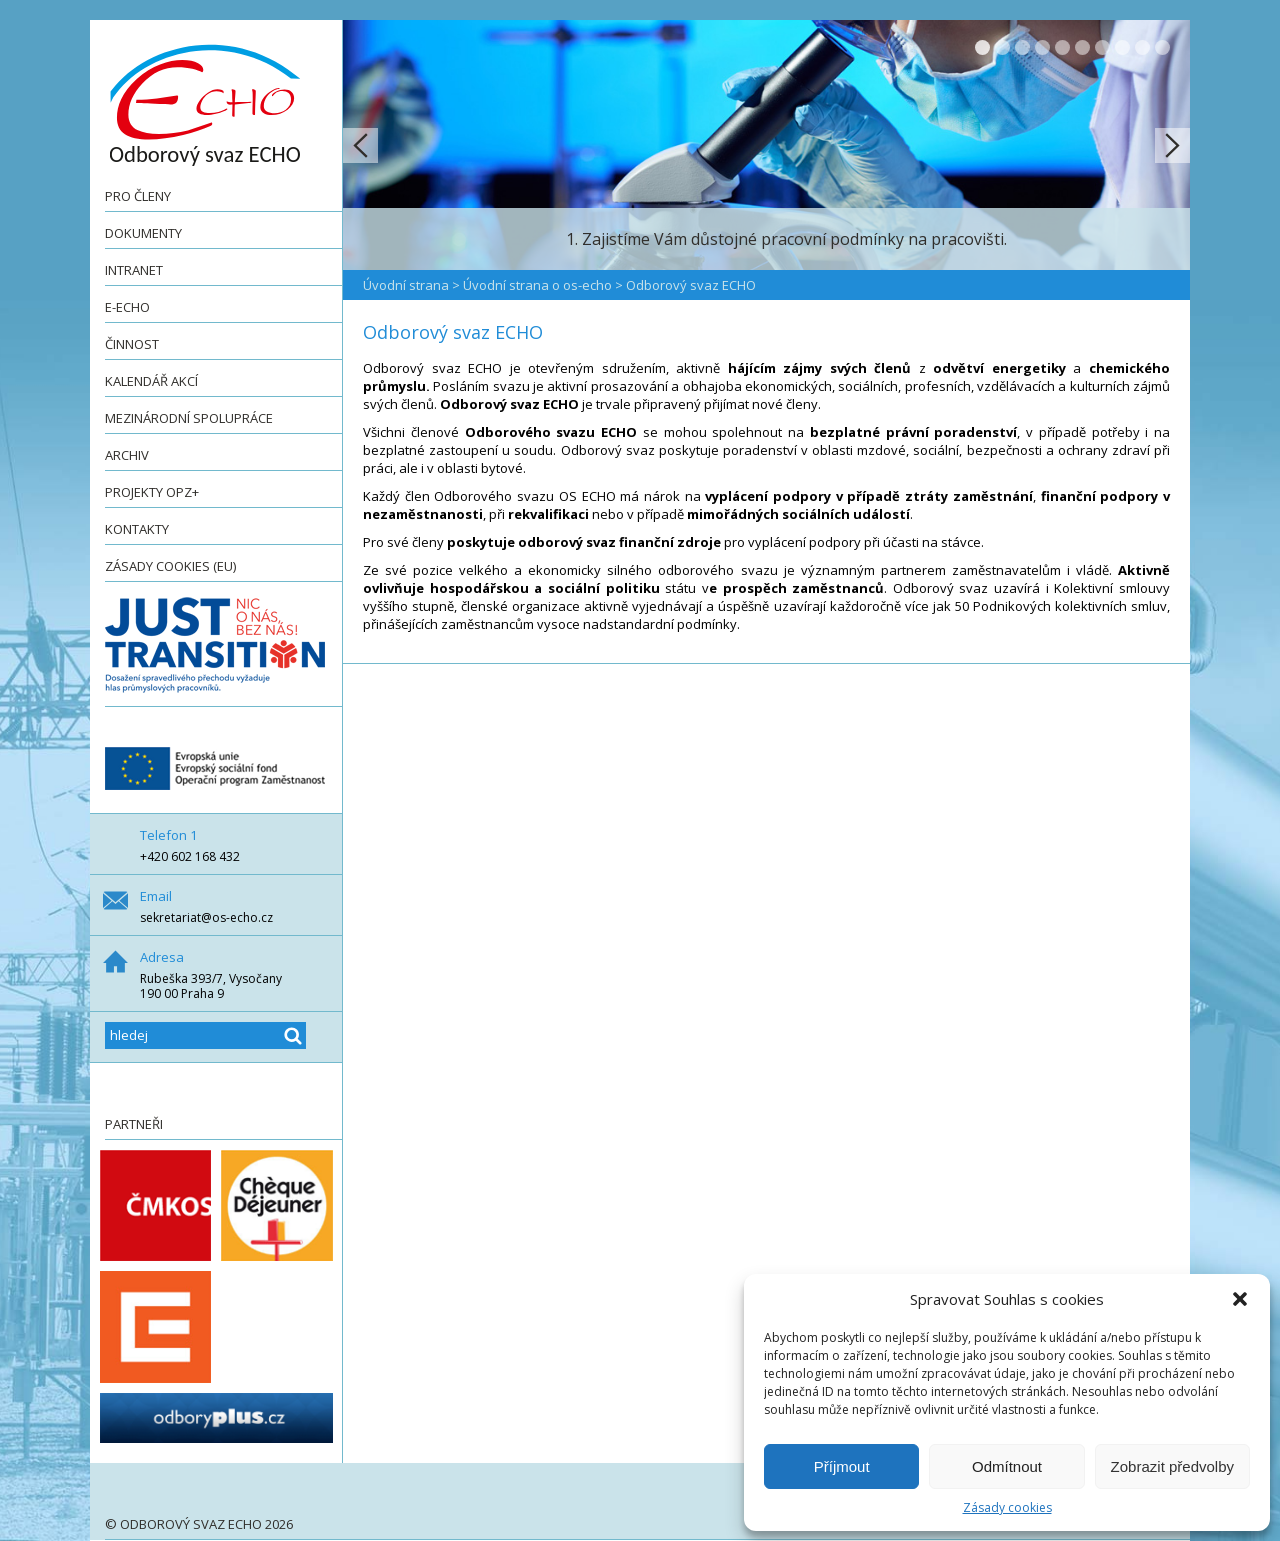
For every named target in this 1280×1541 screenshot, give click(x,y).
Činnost (132, 344)
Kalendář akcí (151, 381)
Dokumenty (143, 233)
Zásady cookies (1007, 1507)
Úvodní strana (406, 285)
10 (1162, 47)
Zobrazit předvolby (1172, 1466)
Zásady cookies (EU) (170, 566)
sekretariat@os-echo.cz (206, 917)
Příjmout (842, 1466)
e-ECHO (127, 307)
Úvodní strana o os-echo (537, 285)
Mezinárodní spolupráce (189, 418)
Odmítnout (1007, 1466)
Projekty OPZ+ (152, 492)
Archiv (127, 455)
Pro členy (138, 196)
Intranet (134, 270)
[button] (1240, 1299)
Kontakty (137, 529)
